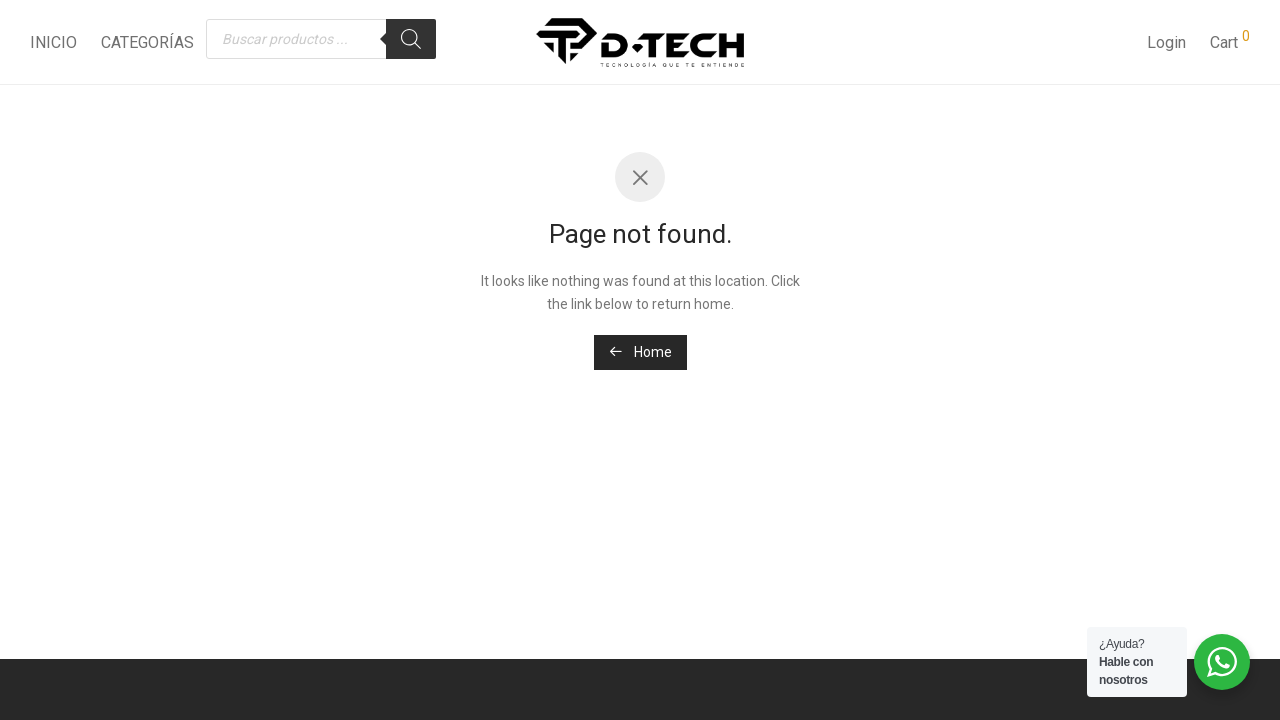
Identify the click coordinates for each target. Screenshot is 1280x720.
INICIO (53, 42)
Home (640, 352)
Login (1166, 42)
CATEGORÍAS (147, 42)
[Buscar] (411, 39)
